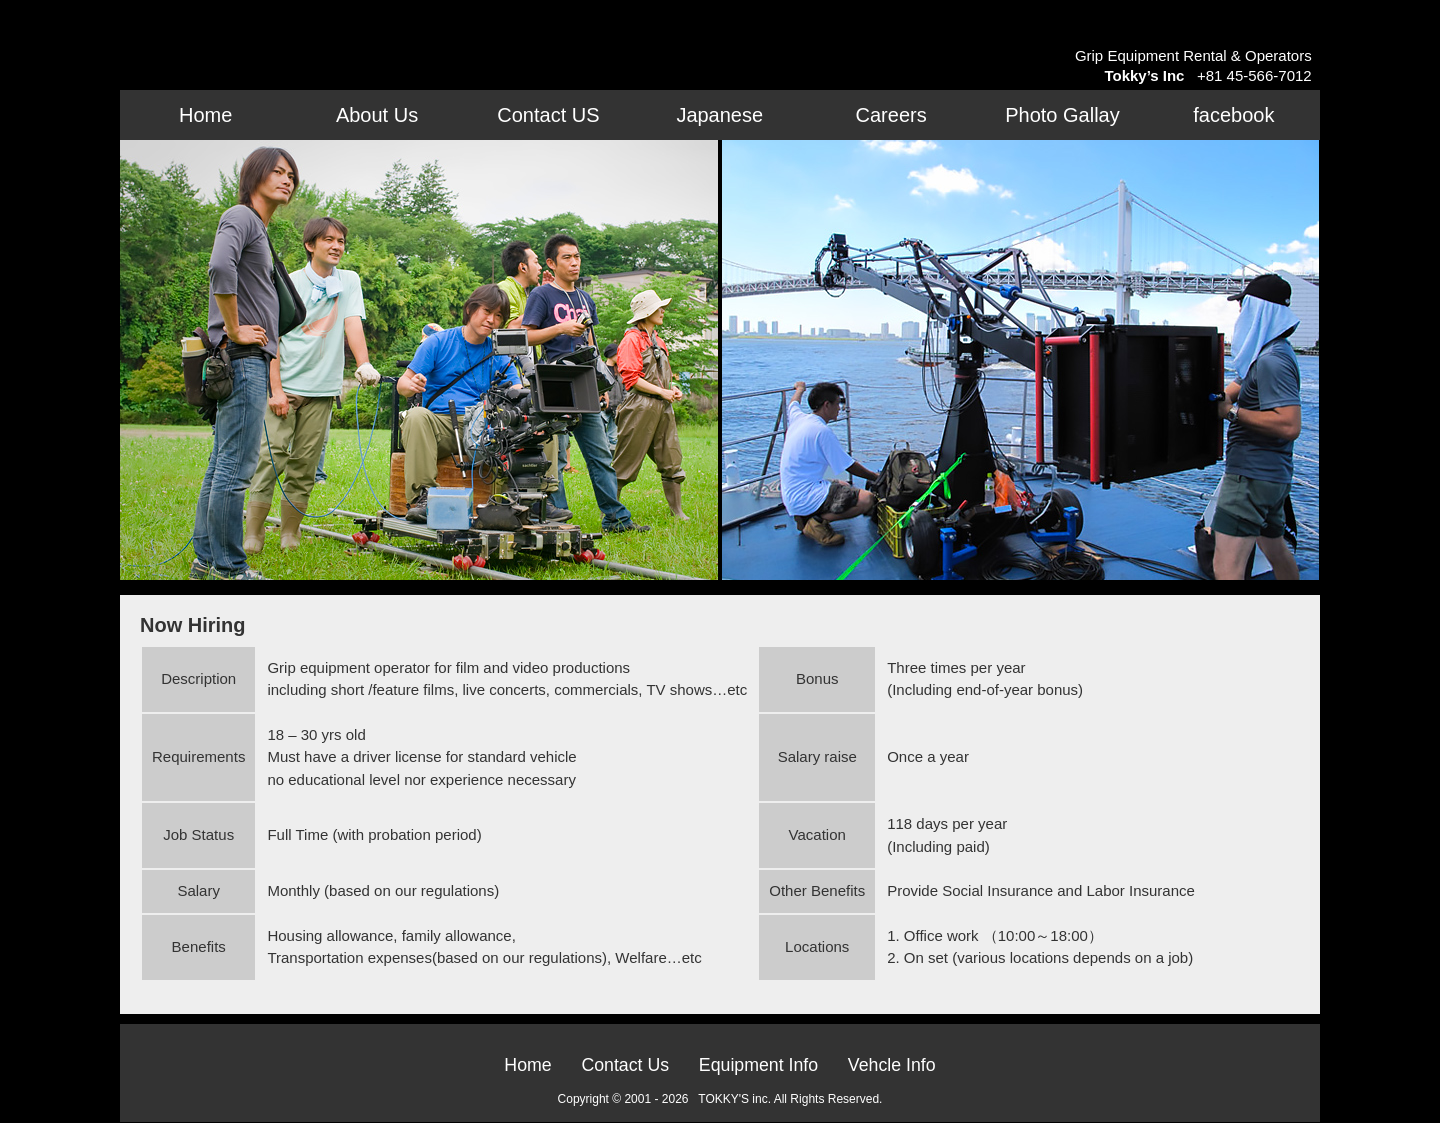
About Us (377, 115)
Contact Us (623, 1065)
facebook (1233, 115)
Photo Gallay (1062, 115)
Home (205, 115)
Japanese (719, 115)
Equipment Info (758, 1065)
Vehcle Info (894, 1065)
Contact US (548, 115)
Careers (891, 115)
